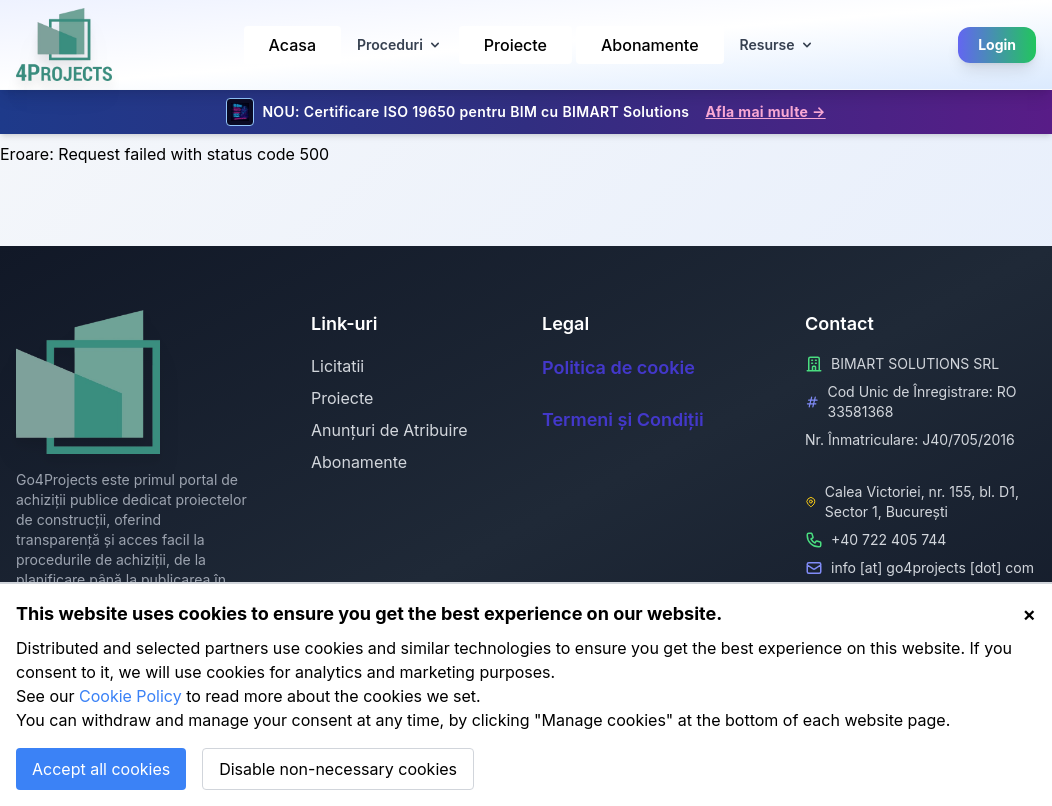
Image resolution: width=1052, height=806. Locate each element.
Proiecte (515, 45)
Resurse (777, 44)
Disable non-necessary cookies (338, 769)
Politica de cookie (618, 367)
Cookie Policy (130, 696)
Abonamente (650, 45)
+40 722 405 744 (888, 539)
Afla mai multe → (765, 111)
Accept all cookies (101, 769)
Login (997, 44)
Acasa (292, 45)
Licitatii (337, 366)
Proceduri (400, 44)
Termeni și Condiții (623, 419)
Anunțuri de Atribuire (389, 430)
